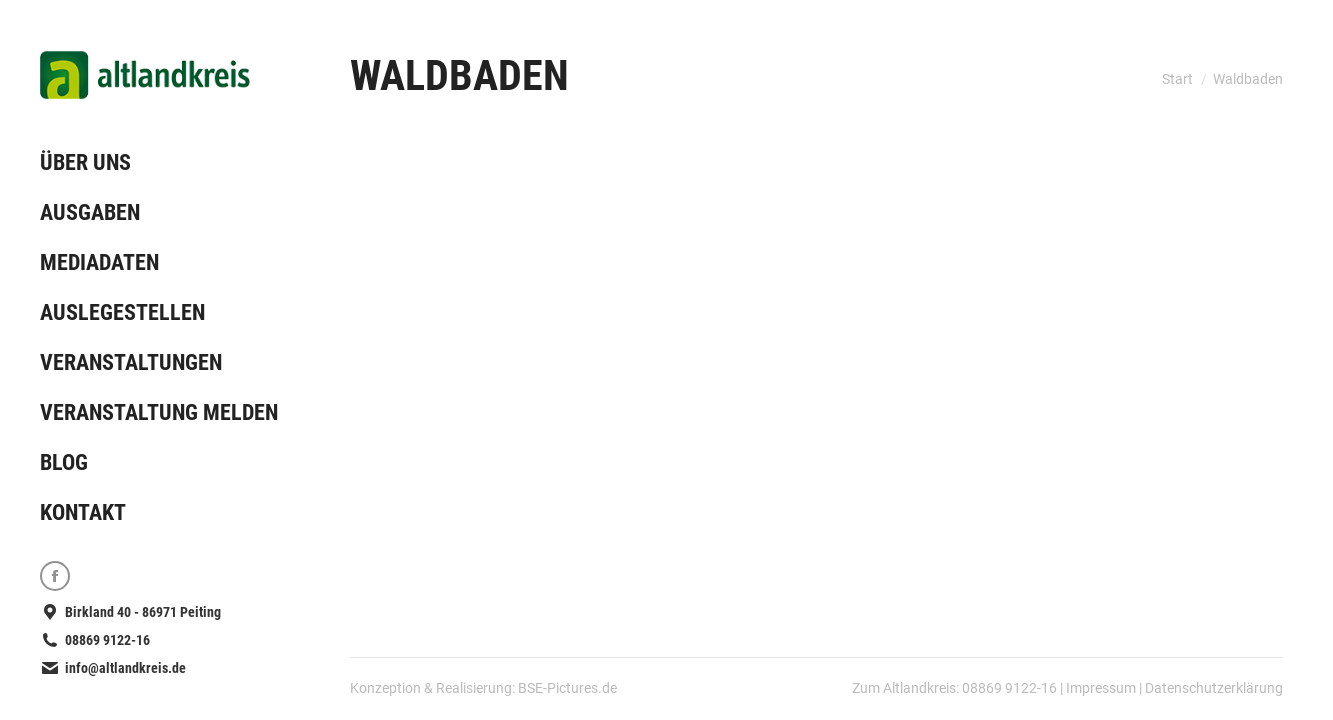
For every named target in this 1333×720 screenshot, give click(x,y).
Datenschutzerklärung (1214, 688)
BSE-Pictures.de (567, 688)
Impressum (1101, 688)
